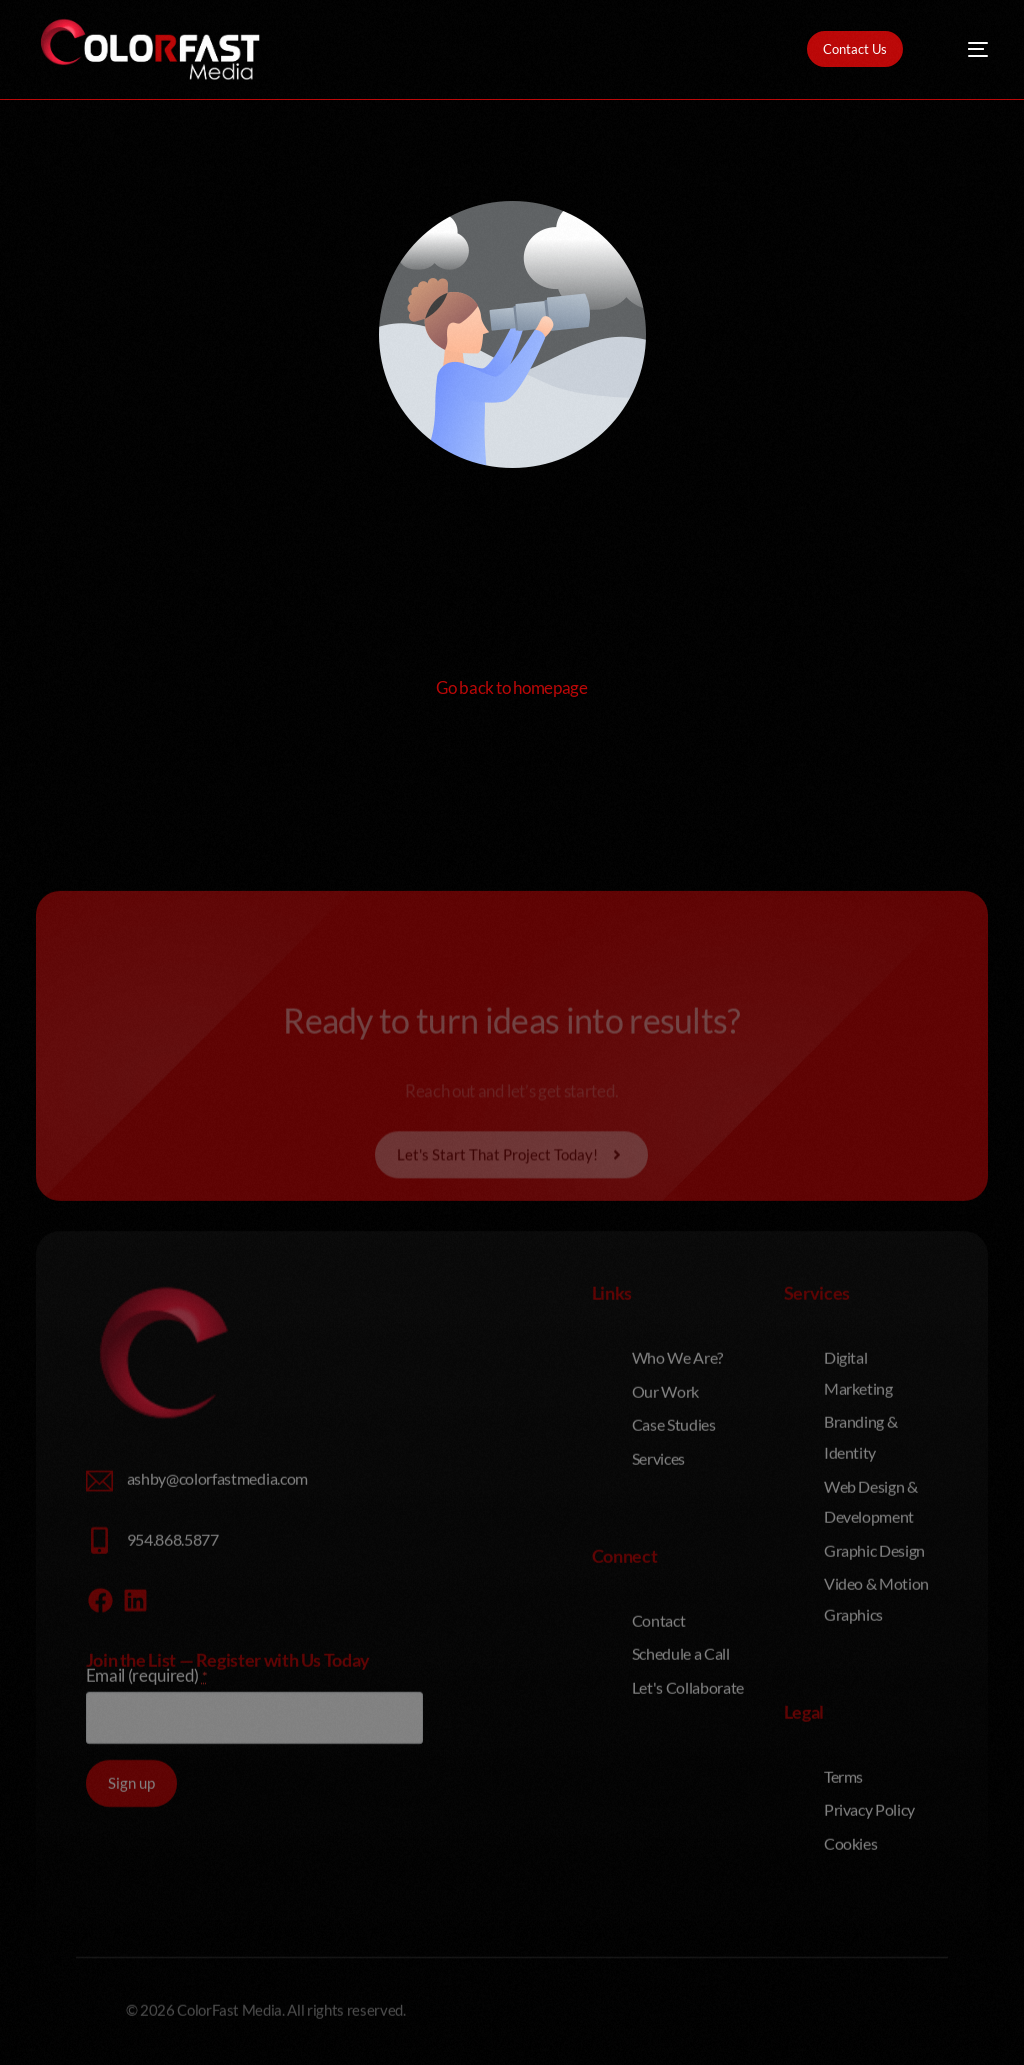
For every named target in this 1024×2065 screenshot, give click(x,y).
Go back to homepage (512, 687)
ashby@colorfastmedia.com (217, 1668)
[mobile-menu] (964, 49)
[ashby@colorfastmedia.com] (99, 1671)
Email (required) (147, 1865)
